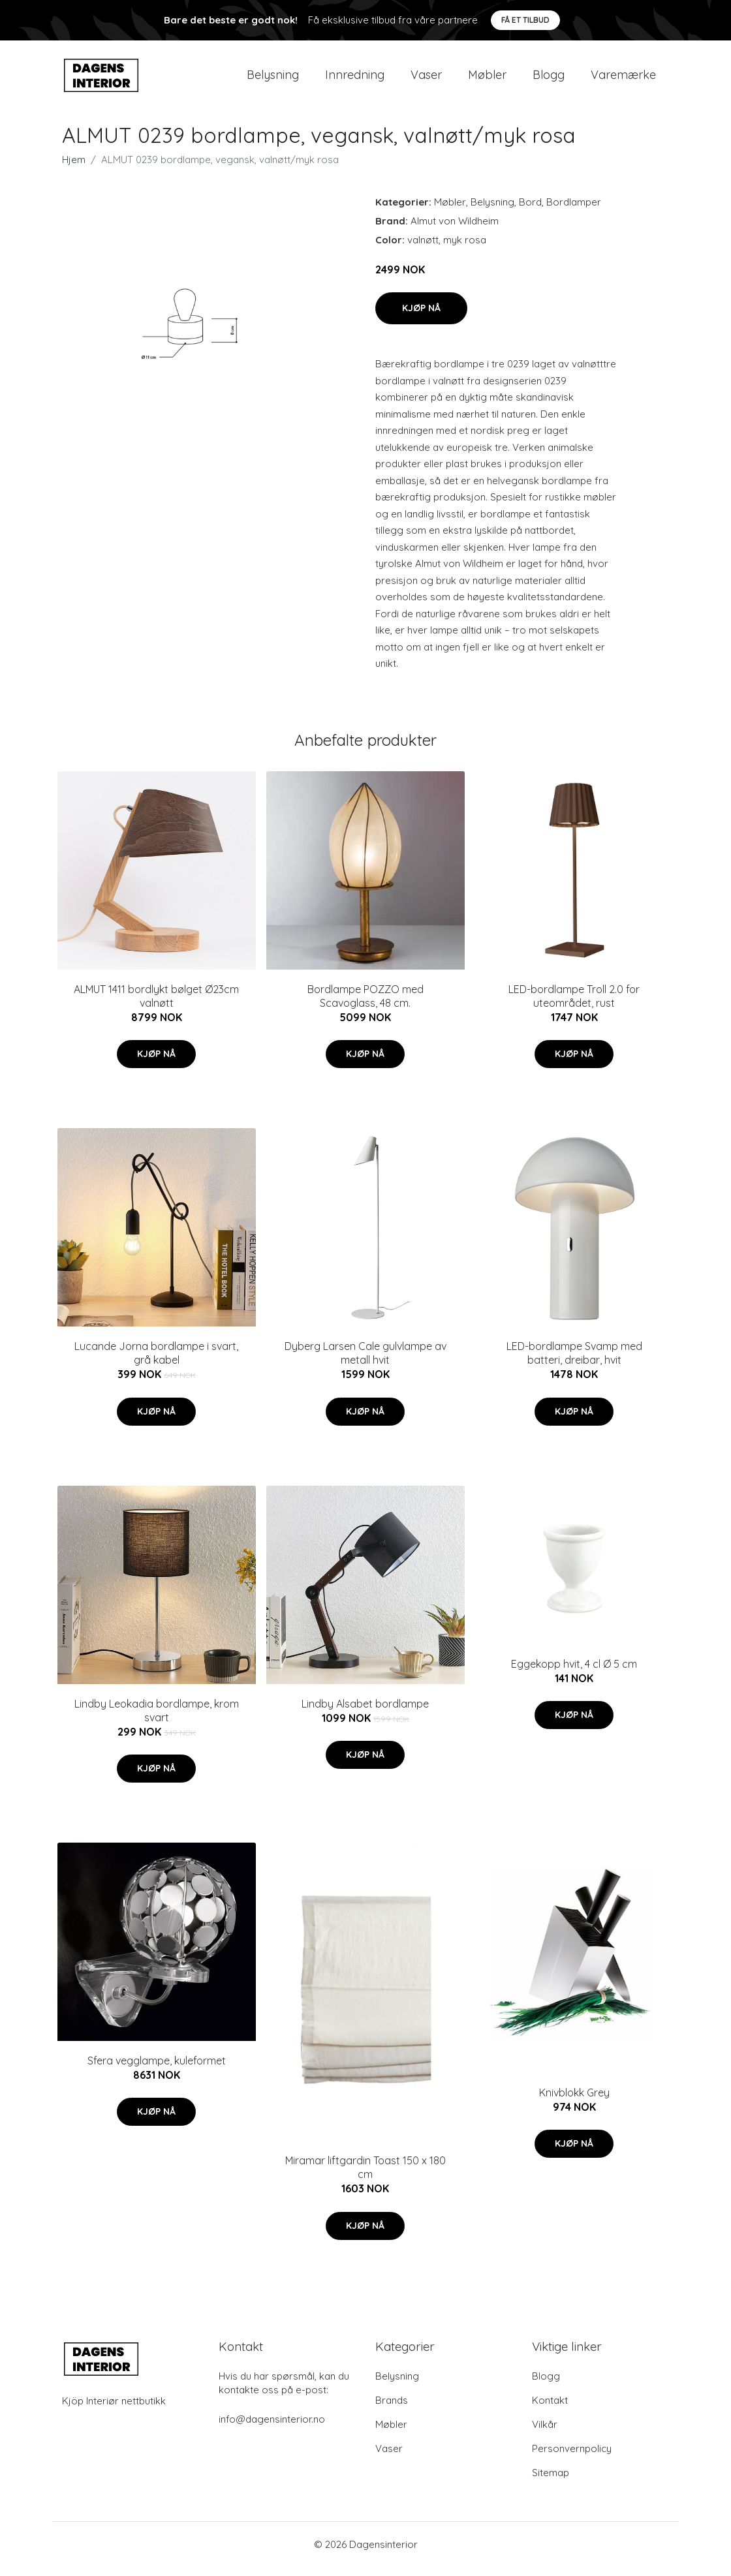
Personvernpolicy (572, 2457)
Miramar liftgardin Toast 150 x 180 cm (365, 2177)
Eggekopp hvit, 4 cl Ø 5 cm (574, 1672)
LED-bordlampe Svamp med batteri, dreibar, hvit (574, 1362)
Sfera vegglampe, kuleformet (156, 2069)
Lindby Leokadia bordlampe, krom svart (156, 1719)
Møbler (487, 79)
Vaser (426, 79)
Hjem (74, 168)
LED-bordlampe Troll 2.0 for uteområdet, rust (574, 1005)
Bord (530, 211)
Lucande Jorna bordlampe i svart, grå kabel (156, 1362)
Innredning (354, 79)
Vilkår (544, 2433)
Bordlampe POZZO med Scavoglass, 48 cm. (365, 1005)
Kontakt (550, 2409)
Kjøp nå (421, 317)
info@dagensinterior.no (272, 2428)
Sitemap (550, 2482)
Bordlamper (573, 211)
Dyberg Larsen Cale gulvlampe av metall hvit (365, 1362)
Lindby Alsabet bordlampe (365, 1712)
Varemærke (623, 79)
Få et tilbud (525, 20)
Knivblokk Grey (574, 2101)
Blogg (549, 79)
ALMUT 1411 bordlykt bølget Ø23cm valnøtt (156, 1005)
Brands (391, 2409)
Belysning (273, 79)
